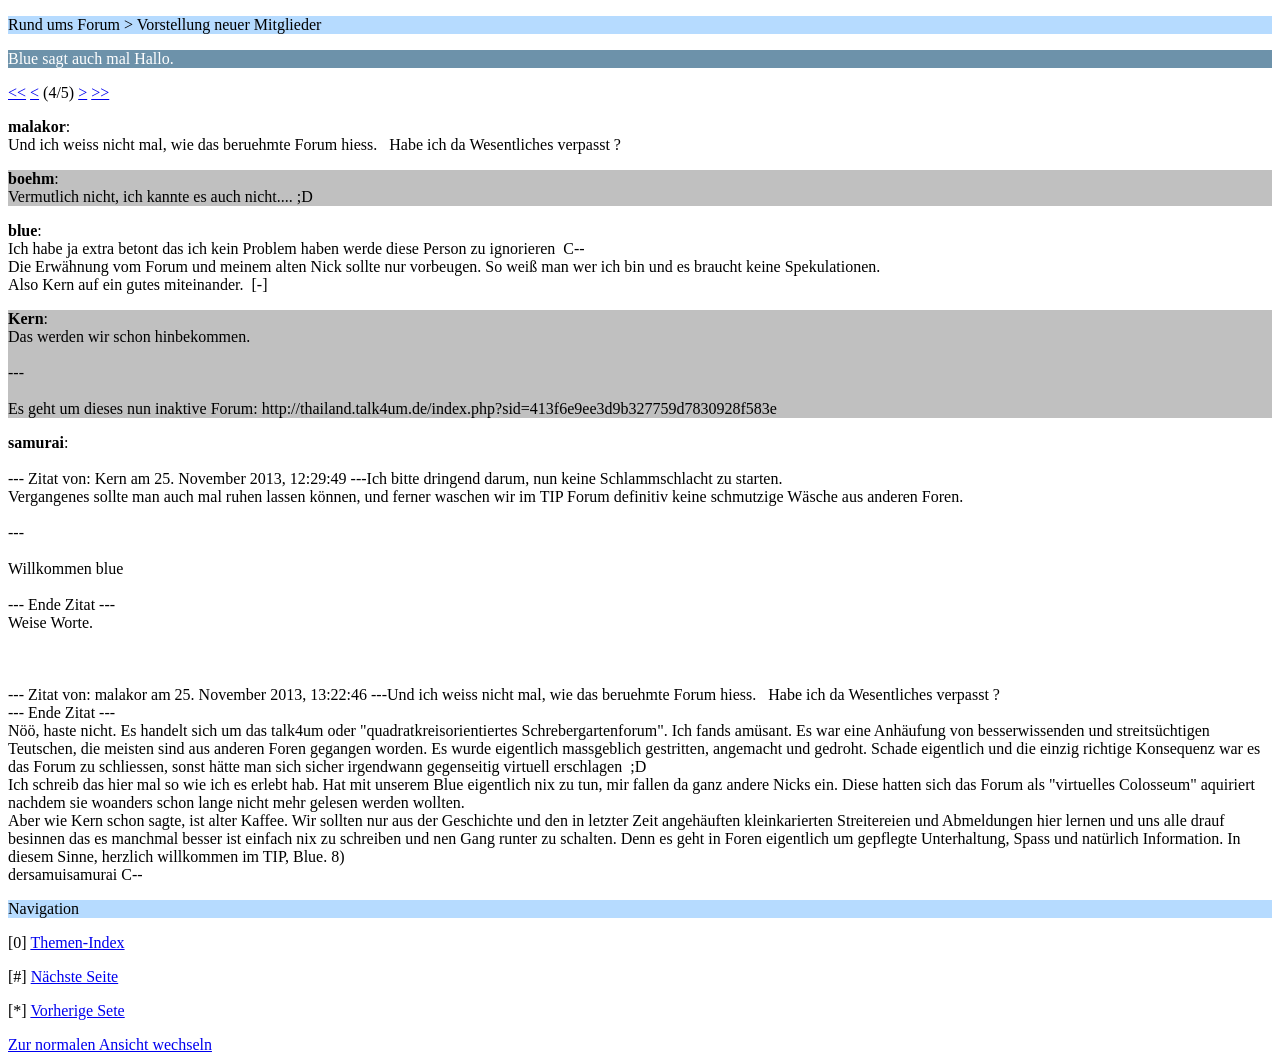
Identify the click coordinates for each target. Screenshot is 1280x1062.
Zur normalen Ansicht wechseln (110, 1044)
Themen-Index (77, 942)
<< (17, 92)
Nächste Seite (75, 976)
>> (100, 92)
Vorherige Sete (77, 1010)
